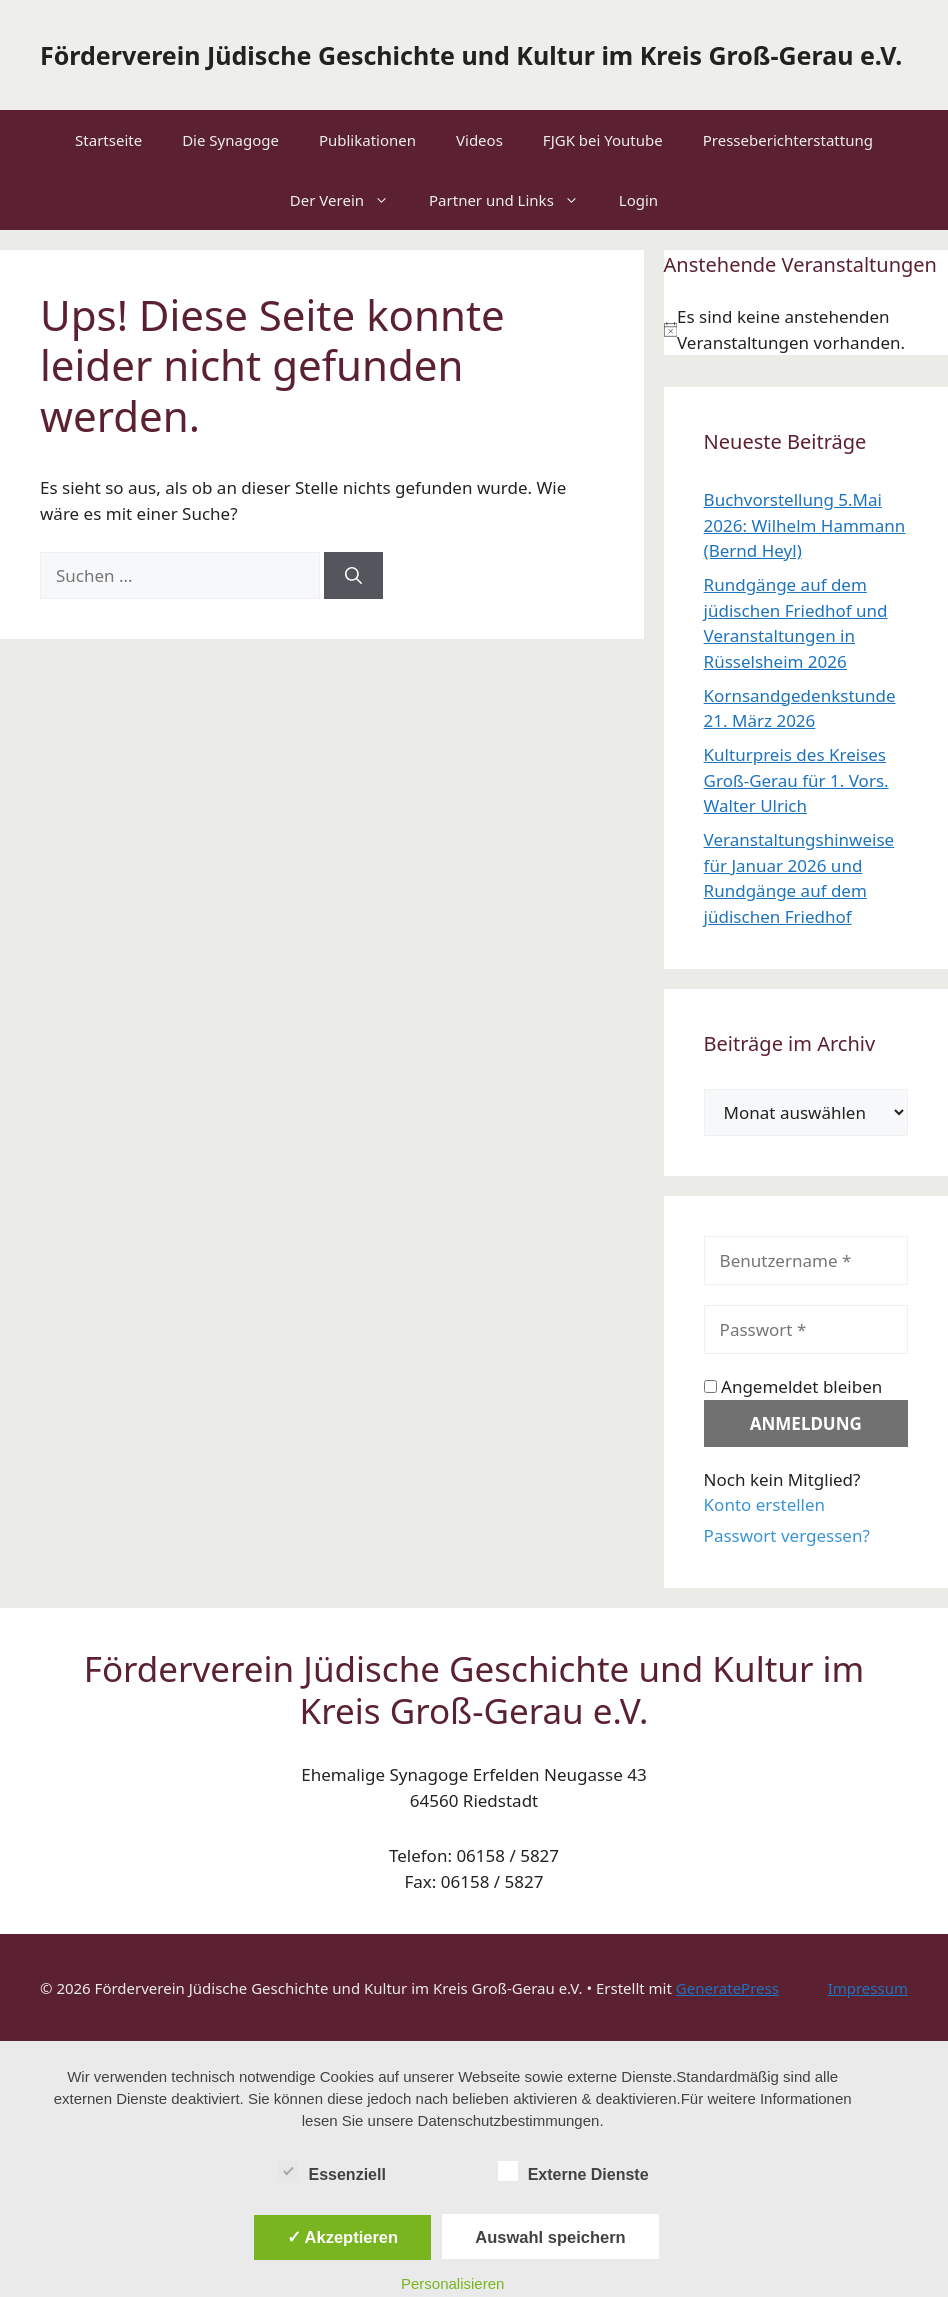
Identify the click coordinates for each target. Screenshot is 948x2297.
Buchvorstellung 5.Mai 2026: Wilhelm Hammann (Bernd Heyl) (805, 525)
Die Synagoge (230, 140)
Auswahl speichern (550, 2237)
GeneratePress (727, 1988)
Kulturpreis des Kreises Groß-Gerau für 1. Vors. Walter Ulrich (796, 780)
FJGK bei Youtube (603, 140)
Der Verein (349, 200)
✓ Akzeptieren (343, 2237)
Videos (479, 140)
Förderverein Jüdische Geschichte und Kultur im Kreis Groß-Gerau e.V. (471, 55)
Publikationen (367, 140)
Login (638, 200)
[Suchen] (353, 576)
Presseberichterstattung (788, 140)
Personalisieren (452, 2283)
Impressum (868, 1988)
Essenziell (331, 2171)
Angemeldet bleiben (793, 1386)
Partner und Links (514, 200)
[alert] (806, 329)
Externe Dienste (573, 2171)
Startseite (108, 140)
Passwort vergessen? (787, 1535)
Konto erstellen (765, 1504)
